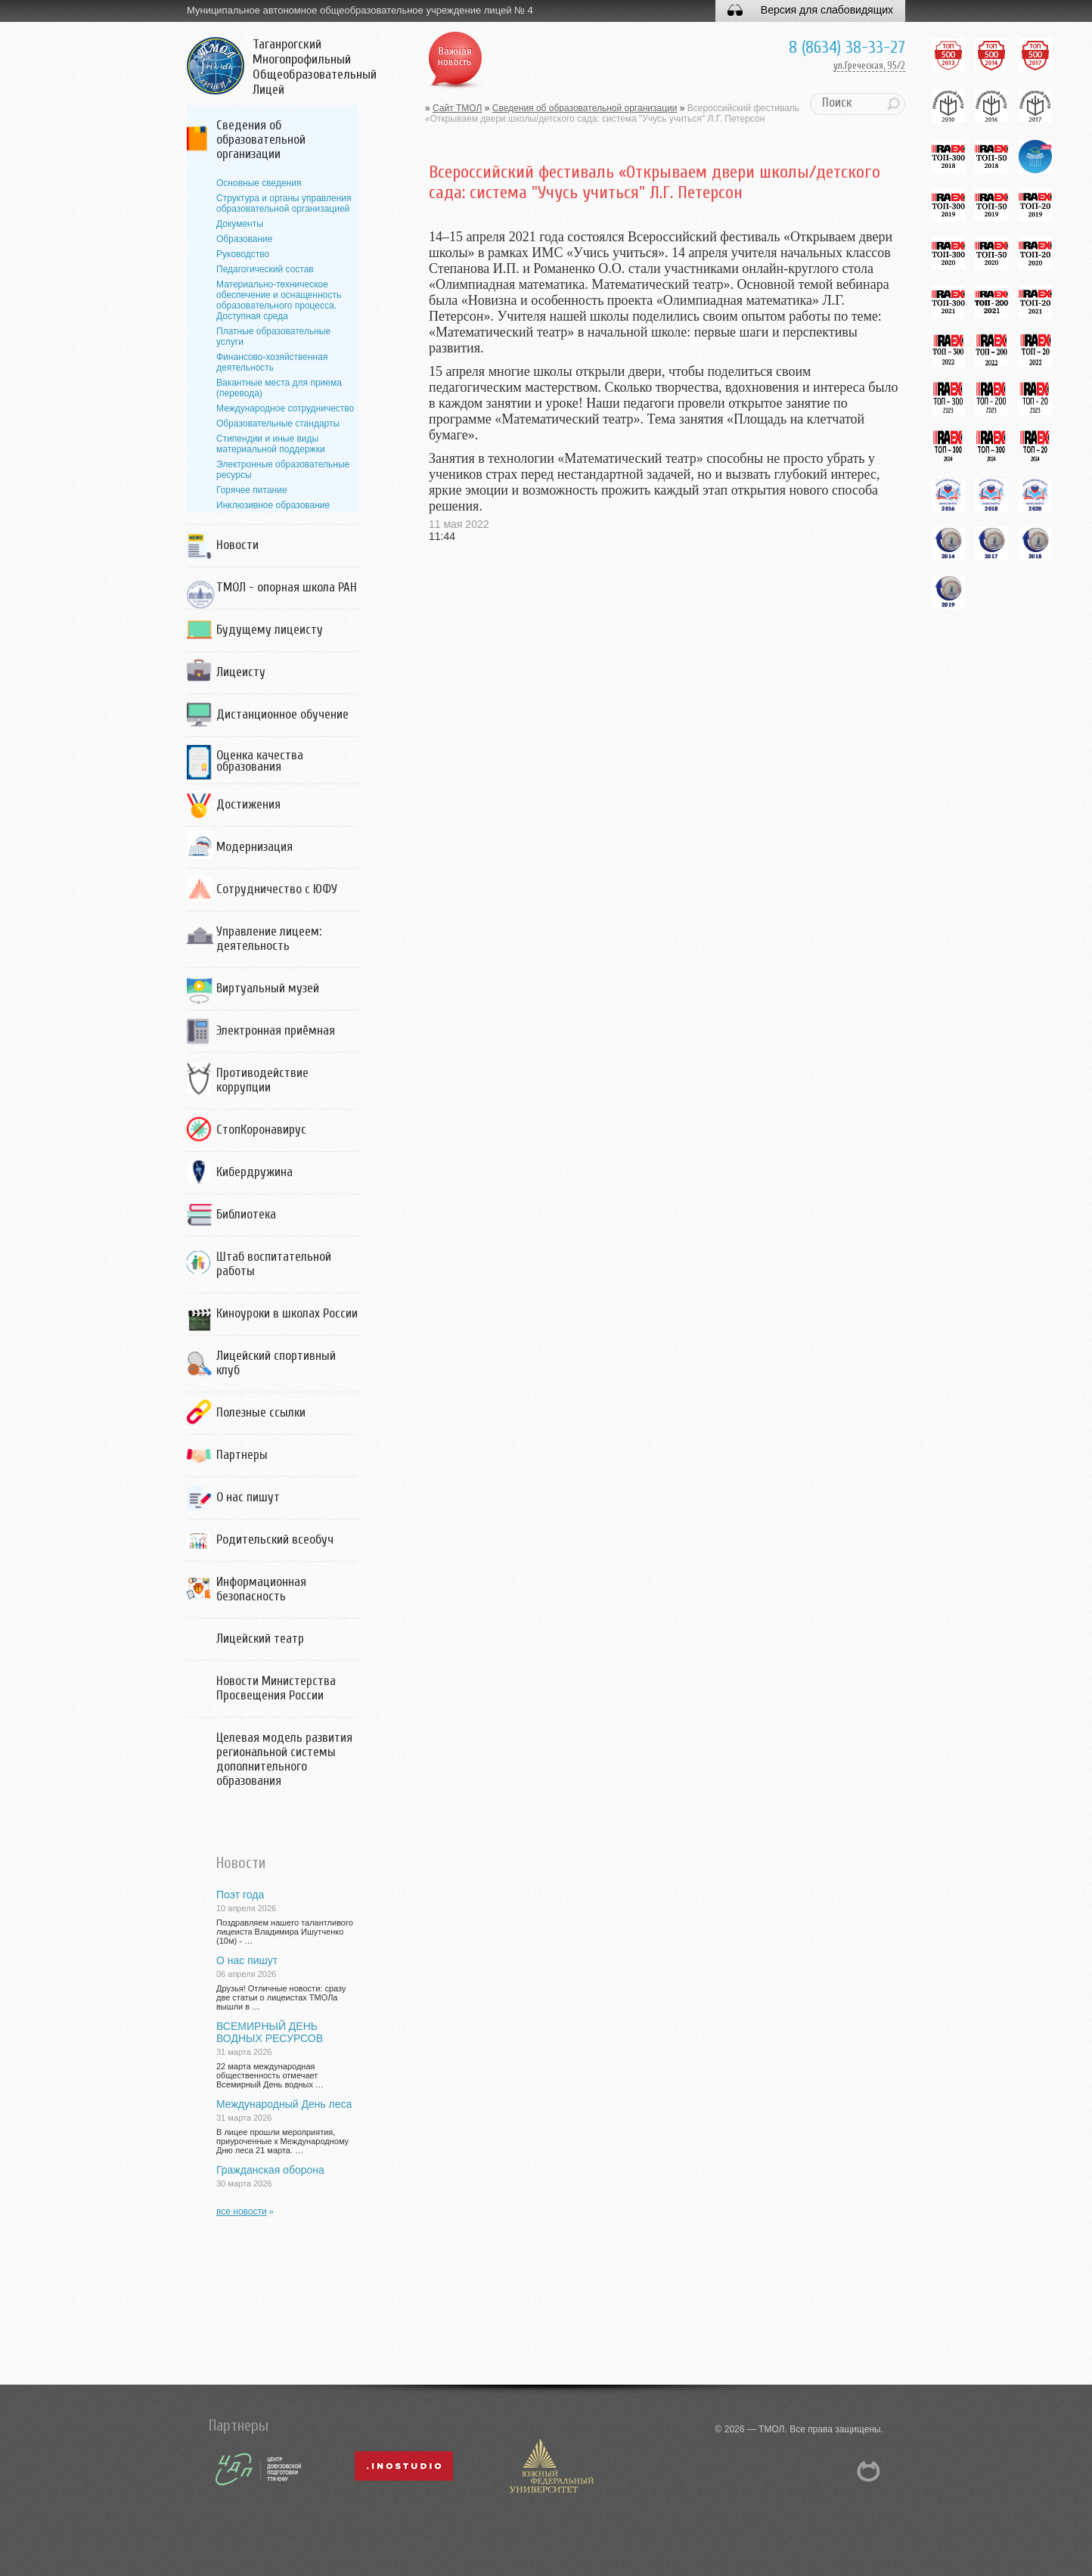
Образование (244, 239)
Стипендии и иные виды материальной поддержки (270, 444)
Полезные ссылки (261, 1412)
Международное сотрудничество (285, 408)
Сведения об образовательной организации (261, 139)
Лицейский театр (260, 1638)
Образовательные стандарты (278, 423)
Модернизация (254, 847)
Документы (239, 224)
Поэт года (240, 1895)
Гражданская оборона (270, 2170)
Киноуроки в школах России (287, 1313)
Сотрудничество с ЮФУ (276, 889)
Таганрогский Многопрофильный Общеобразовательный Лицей (315, 67)
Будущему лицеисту (269, 629)
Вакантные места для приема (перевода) (279, 388)
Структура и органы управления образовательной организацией (283, 203)
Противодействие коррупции (262, 1080)
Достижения (248, 804)
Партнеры (242, 1455)
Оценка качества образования (259, 761)
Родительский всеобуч (274, 1539)
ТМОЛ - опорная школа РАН (286, 587)
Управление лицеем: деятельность (268, 938)
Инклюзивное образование (273, 505)
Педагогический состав (265, 269)
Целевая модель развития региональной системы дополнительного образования (284, 1759)
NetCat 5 (869, 2471)
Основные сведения (258, 183)
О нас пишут (248, 1497)
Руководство (242, 254)
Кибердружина (254, 1172)
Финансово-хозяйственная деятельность (271, 362)
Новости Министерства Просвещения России (276, 1688)
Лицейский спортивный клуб (276, 1363)
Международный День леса (284, 2104)
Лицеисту (240, 672)
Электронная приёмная (275, 1030)
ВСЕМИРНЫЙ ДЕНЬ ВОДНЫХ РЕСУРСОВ (269, 2032)
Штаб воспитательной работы (273, 1263)
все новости (241, 2211)
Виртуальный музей (267, 988)
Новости (237, 545)
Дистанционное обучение (282, 714)
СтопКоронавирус (261, 1129)
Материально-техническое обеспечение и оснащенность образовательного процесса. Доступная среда (278, 300)
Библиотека (246, 1214)
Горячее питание (251, 490)
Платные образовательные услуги (273, 336)
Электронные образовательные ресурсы (282, 469)
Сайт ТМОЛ (457, 108)
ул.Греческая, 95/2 (869, 65)
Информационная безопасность (261, 1589)
